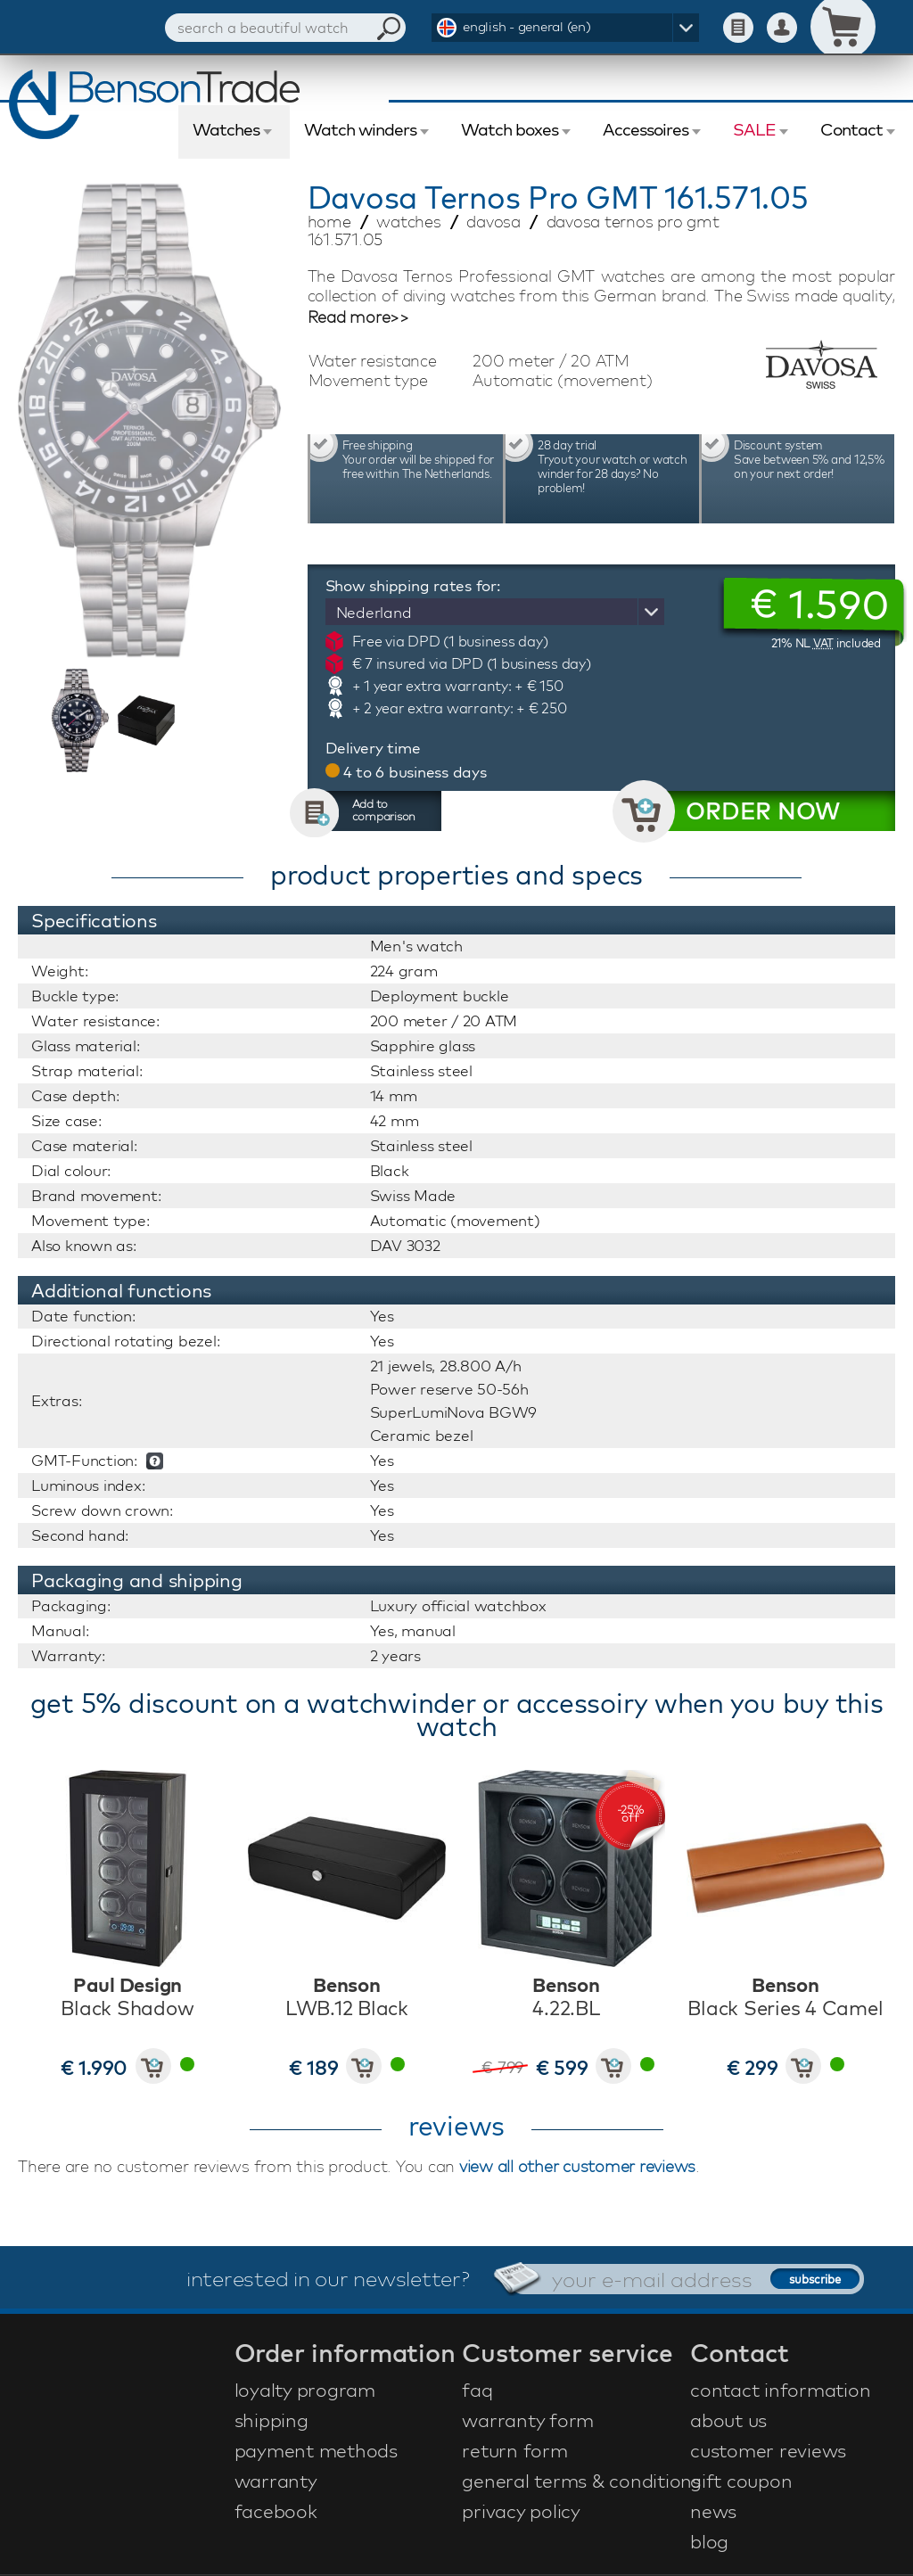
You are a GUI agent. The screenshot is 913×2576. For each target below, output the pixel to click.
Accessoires (645, 129)
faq (477, 2389)
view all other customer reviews (577, 2166)
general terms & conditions (573, 2480)
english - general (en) (527, 26)
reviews (456, 2126)
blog (709, 2541)
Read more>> (358, 317)
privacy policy (521, 2511)
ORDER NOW (763, 811)
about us (728, 2420)
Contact (851, 129)
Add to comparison (384, 809)
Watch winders (360, 129)
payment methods (316, 2450)
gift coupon (741, 2480)
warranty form (528, 2420)
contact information (780, 2389)
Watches (226, 129)
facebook (275, 2511)
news (713, 2511)
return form (514, 2450)
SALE (754, 129)
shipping (271, 2420)
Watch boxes (509, 129)
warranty (275, 2480)
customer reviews (768, 2450)
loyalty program (304, 2389)
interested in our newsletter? (328, 2278)
